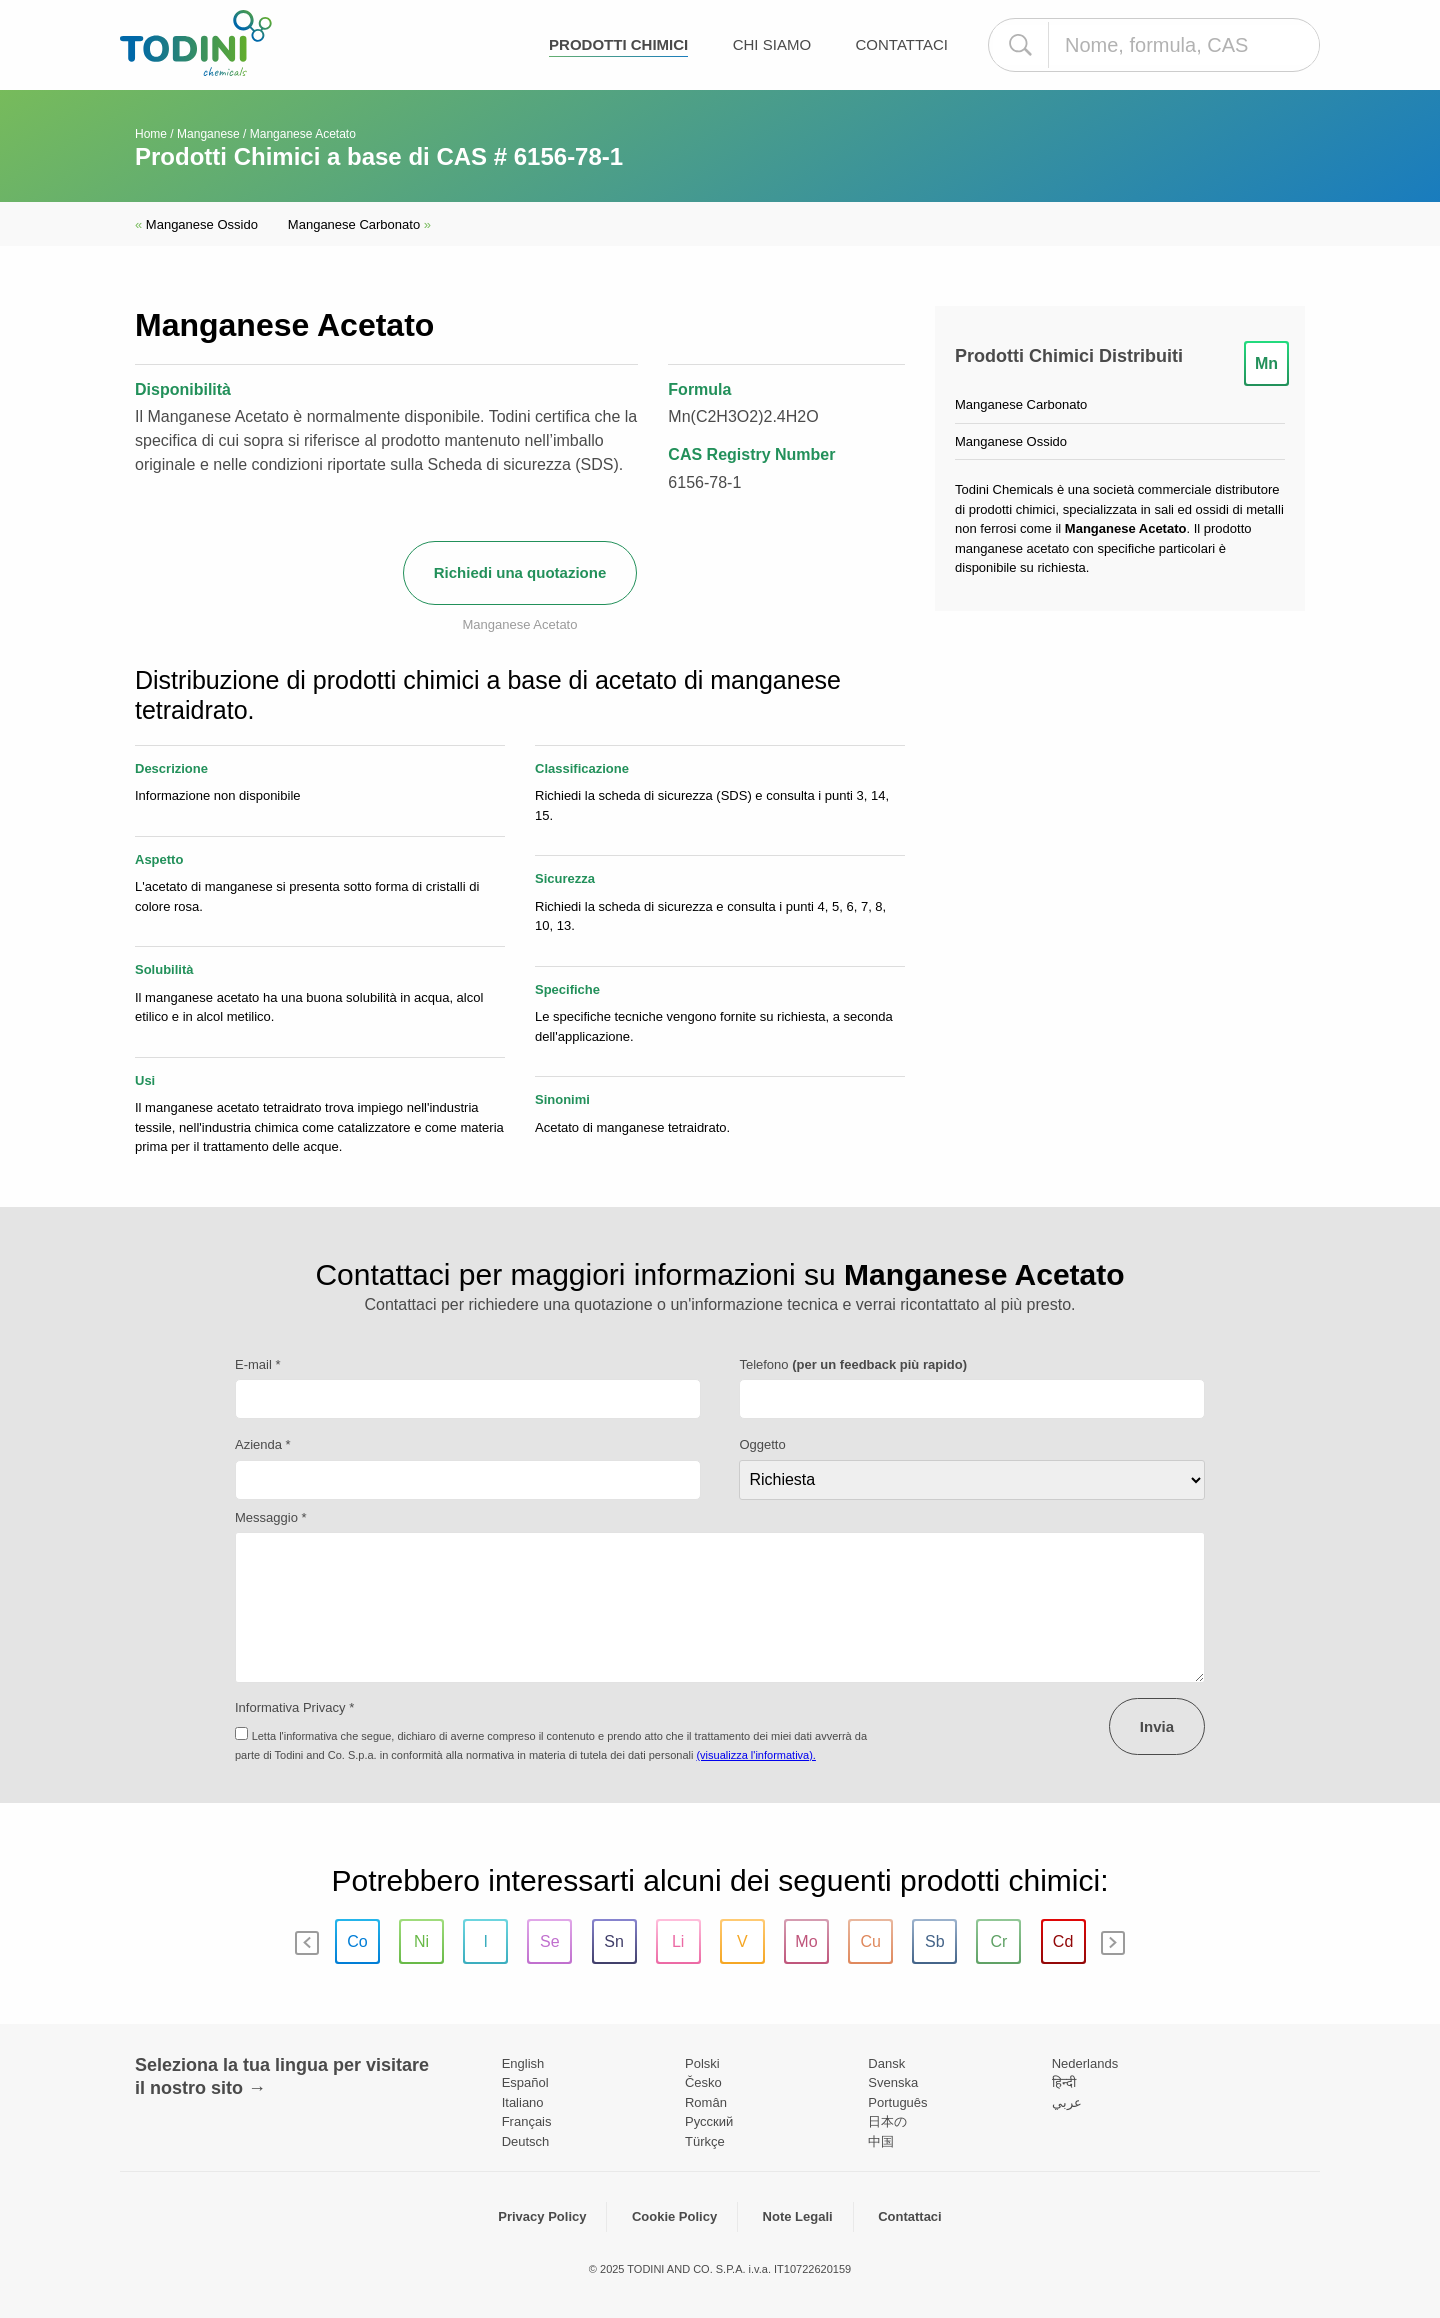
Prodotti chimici (618, 44)
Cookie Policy (674, 2216)
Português (897, 2102)
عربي (1067, 2102)
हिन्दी (1064, 2082)
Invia (1157, 1726)
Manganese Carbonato (359, 224)
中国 (881, 2141)
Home (151, 134)
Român (706, 2102)
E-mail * (258, 1364)
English (523, 2063)
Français (527, 2121)
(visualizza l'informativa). (755, 1755)
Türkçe (705, 2141)
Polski (702, 2063)
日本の (887, 2121)
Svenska (893, 2082)
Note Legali (798, 2216)
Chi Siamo (772, 44)
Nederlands (1085, 2063)
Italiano (523, 2102)
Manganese (208, 134)
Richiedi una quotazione (520, 572)
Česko (703, 2082)
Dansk (886, 2063)
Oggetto (762, 1444)
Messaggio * (271, 1517)
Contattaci (902, 44)
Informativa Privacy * (294, 1707)
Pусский (709, 2121)
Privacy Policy (542, 2216)
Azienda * (263, 1444)
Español (525, 2082)
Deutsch (526, 2141)
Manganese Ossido (196, 224)
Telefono (853, 1364)
